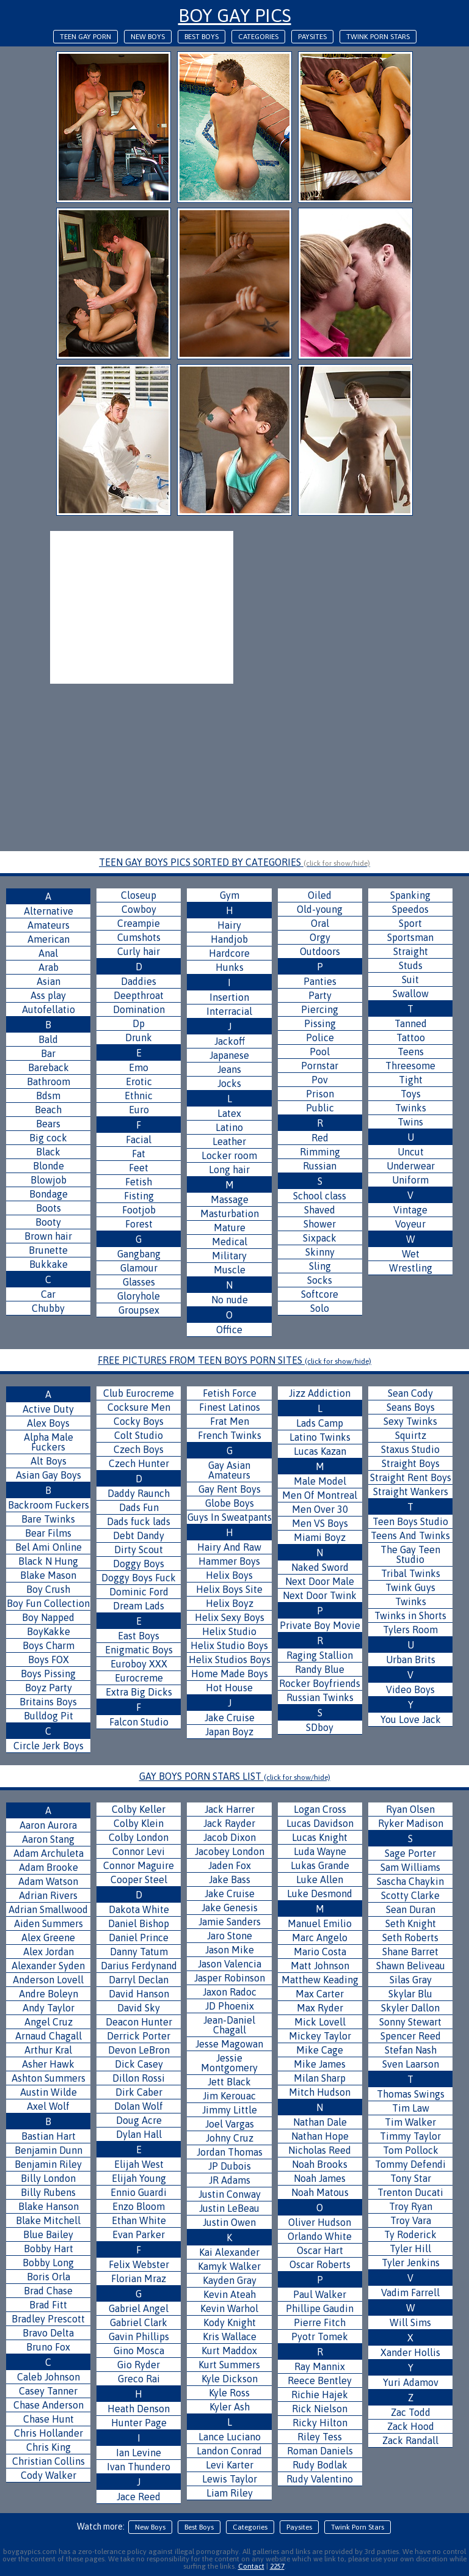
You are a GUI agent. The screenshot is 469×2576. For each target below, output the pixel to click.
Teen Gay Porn (85, 36)
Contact (251, 2566)
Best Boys (201, 36)
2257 (277, 2566)
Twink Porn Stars (378, 36)
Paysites (312, 36)
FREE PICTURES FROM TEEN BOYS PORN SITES (234, 1360)
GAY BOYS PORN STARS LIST (234, 1776)
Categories (258, 36)
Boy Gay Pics (234, 15)
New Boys (148, 36)
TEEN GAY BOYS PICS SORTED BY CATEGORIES (234, 862)
